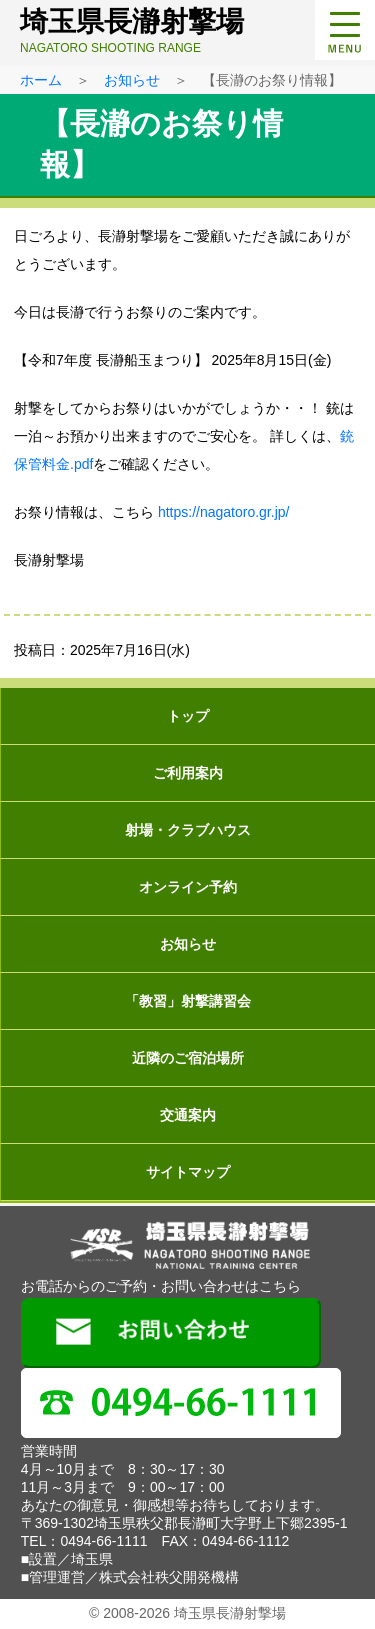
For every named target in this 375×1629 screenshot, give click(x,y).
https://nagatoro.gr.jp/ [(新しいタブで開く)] (224, 512)
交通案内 (188, 1115)
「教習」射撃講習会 (188, 1001)
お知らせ (132, 80)
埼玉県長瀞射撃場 (192, 30)
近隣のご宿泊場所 (188, 1058)
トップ (188, 716)
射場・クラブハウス (188, 830)
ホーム (41, 80)
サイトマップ (188, 1172)
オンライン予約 (188, 887)
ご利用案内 (188, 773)
